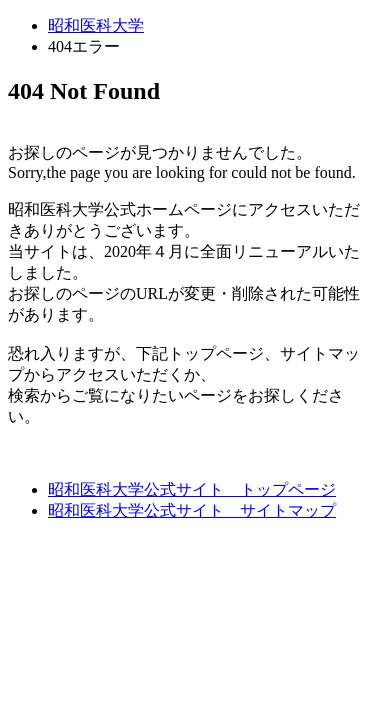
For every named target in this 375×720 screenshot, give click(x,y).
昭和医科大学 (96, 25)
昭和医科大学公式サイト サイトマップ (192, 510)
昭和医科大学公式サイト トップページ (192, 489)
